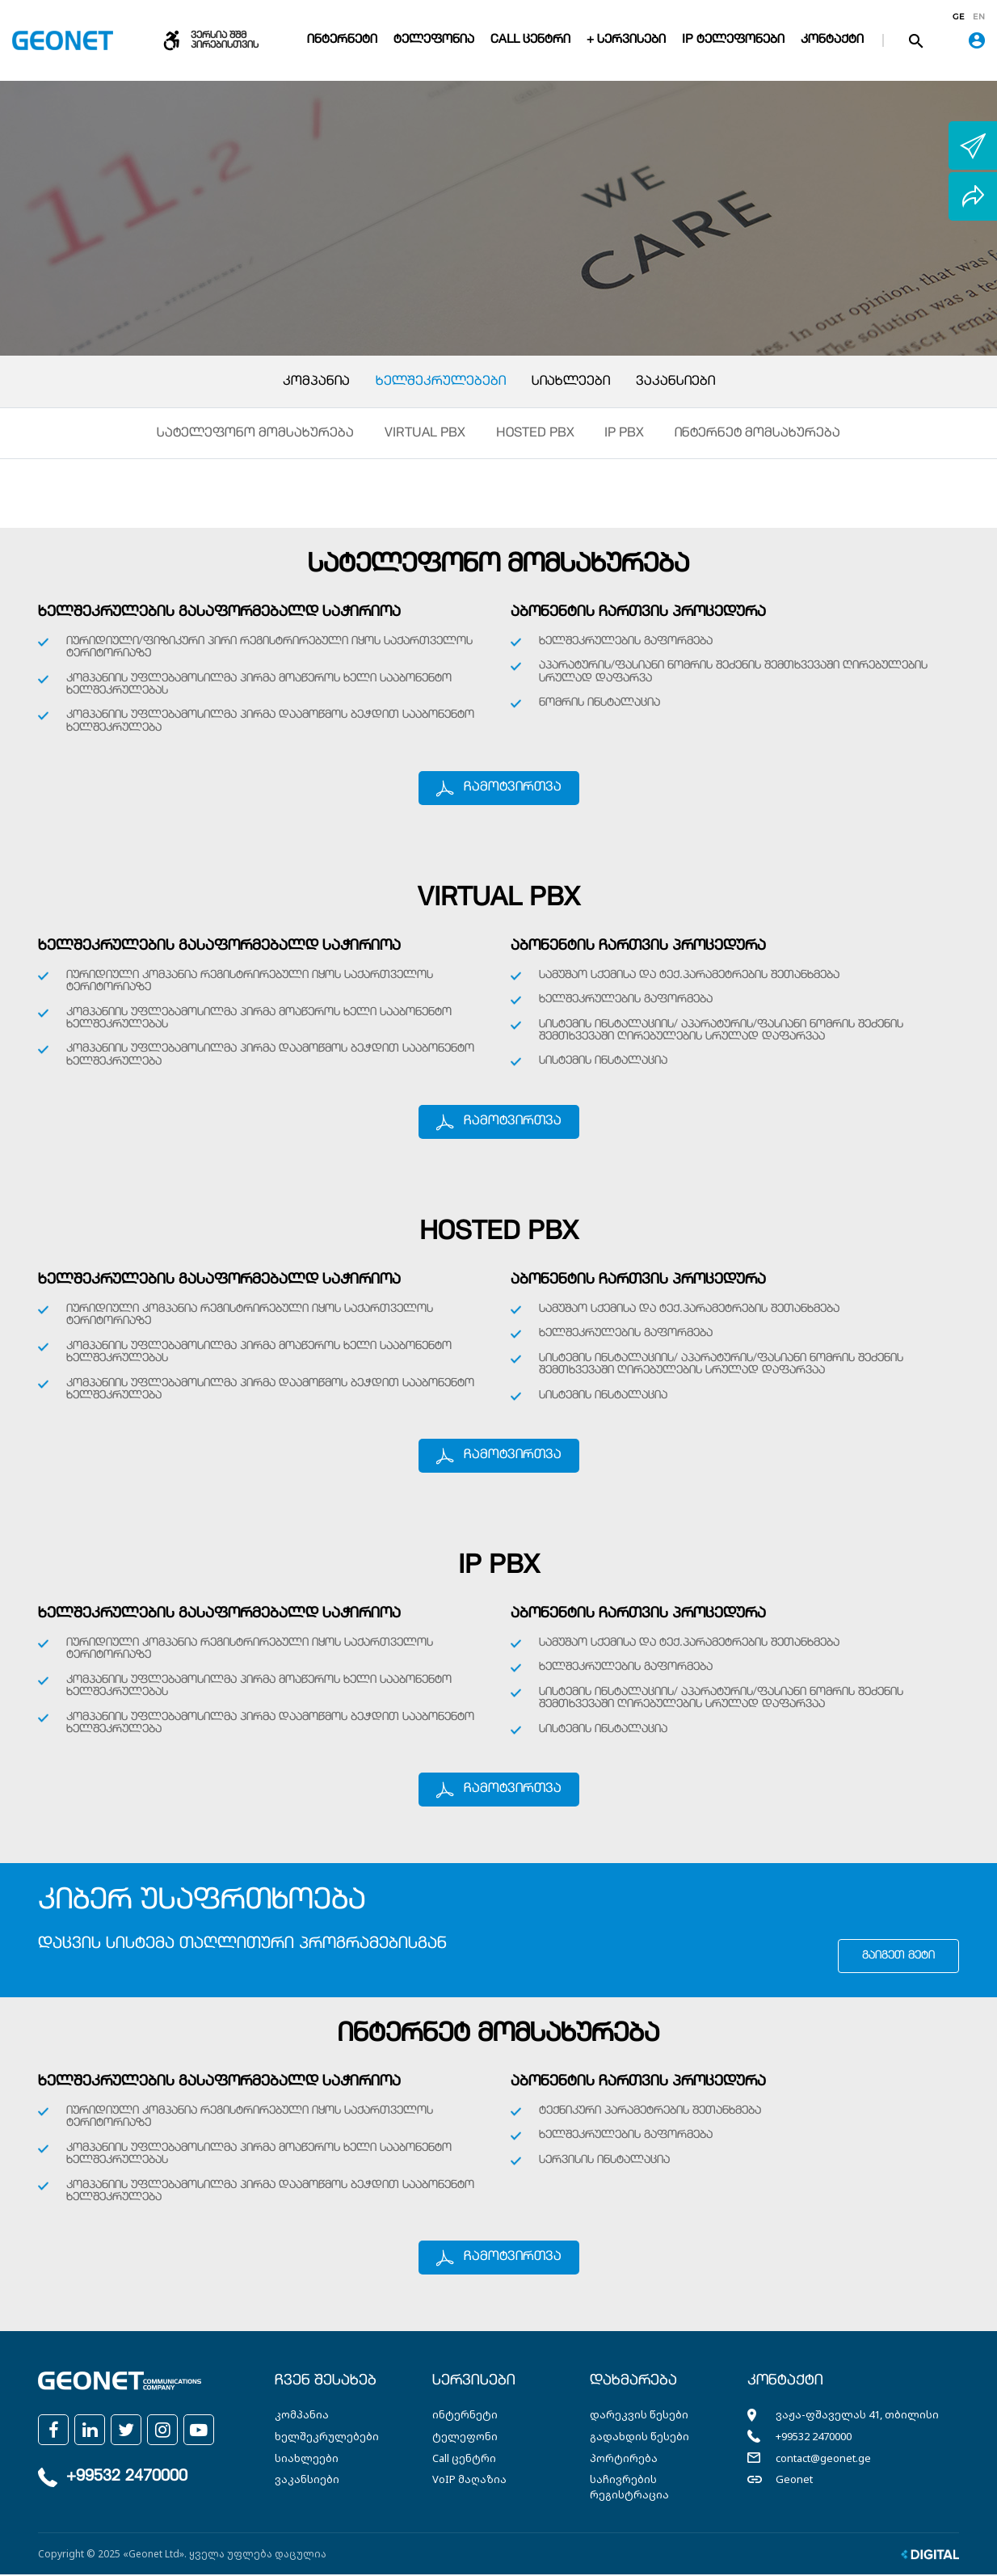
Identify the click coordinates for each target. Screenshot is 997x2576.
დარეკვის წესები (639, 2416)
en (979, 17)
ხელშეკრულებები (441, 382)
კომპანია (316, 382)
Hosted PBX (535, 434)
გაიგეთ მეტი (898, 1957)
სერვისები (473, 2383)
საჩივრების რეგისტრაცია (629, 2488)
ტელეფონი (465, 2438)
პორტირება (624, 2459)
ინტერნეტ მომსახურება (758, 434)
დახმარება (633, 2383)
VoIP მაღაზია (469, 2480)
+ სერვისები (626, 40)
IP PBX (625, 434)
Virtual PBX (425, 434)
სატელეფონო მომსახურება (255, 434)
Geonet (794, 2480)
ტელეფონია (433, 40)
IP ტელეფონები (733, 40)
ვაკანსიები (675, 382)
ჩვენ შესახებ (326, 2383)
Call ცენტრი (530, 40)
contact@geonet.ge (823, 2459)
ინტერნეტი (342, 40)
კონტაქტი (832, 40)
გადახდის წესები (639, 2438)
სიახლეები (571, 382)
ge (959, 17)
